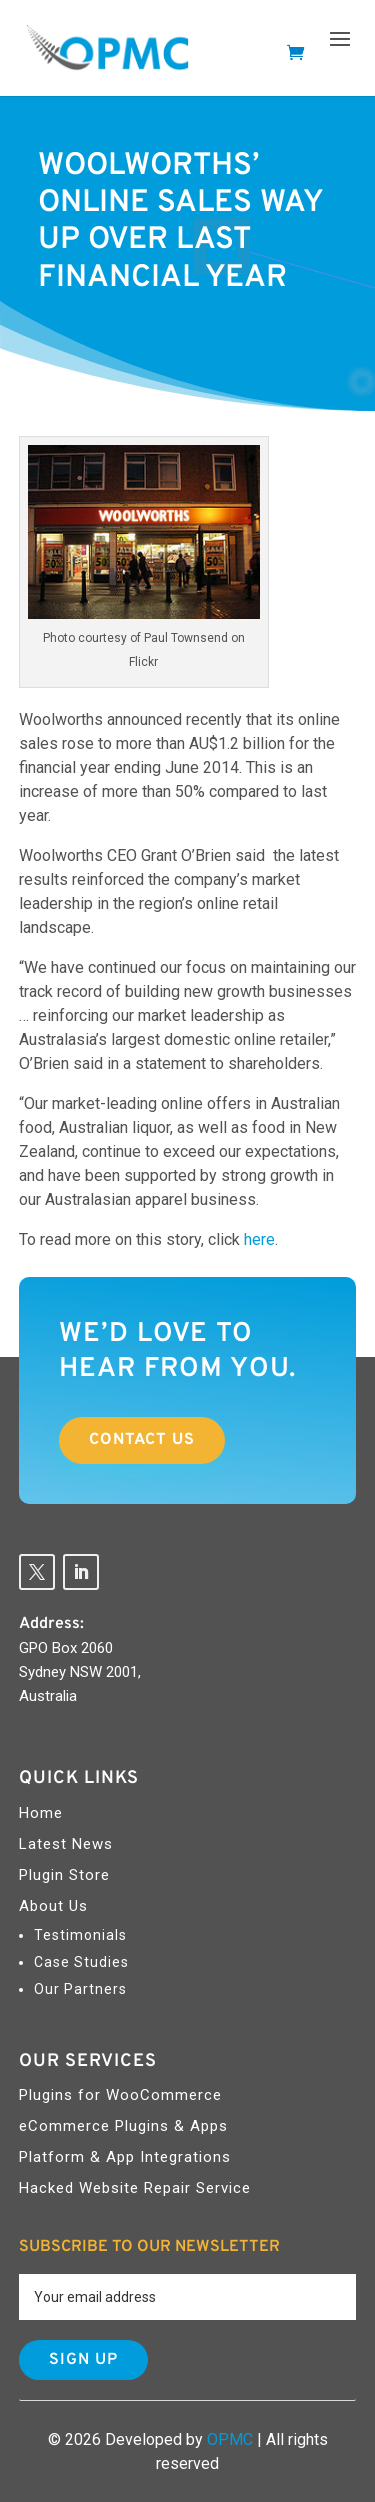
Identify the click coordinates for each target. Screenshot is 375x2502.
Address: (51, 1624)
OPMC (230, 2439)
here (259, 1239)
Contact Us (142, 1440)
